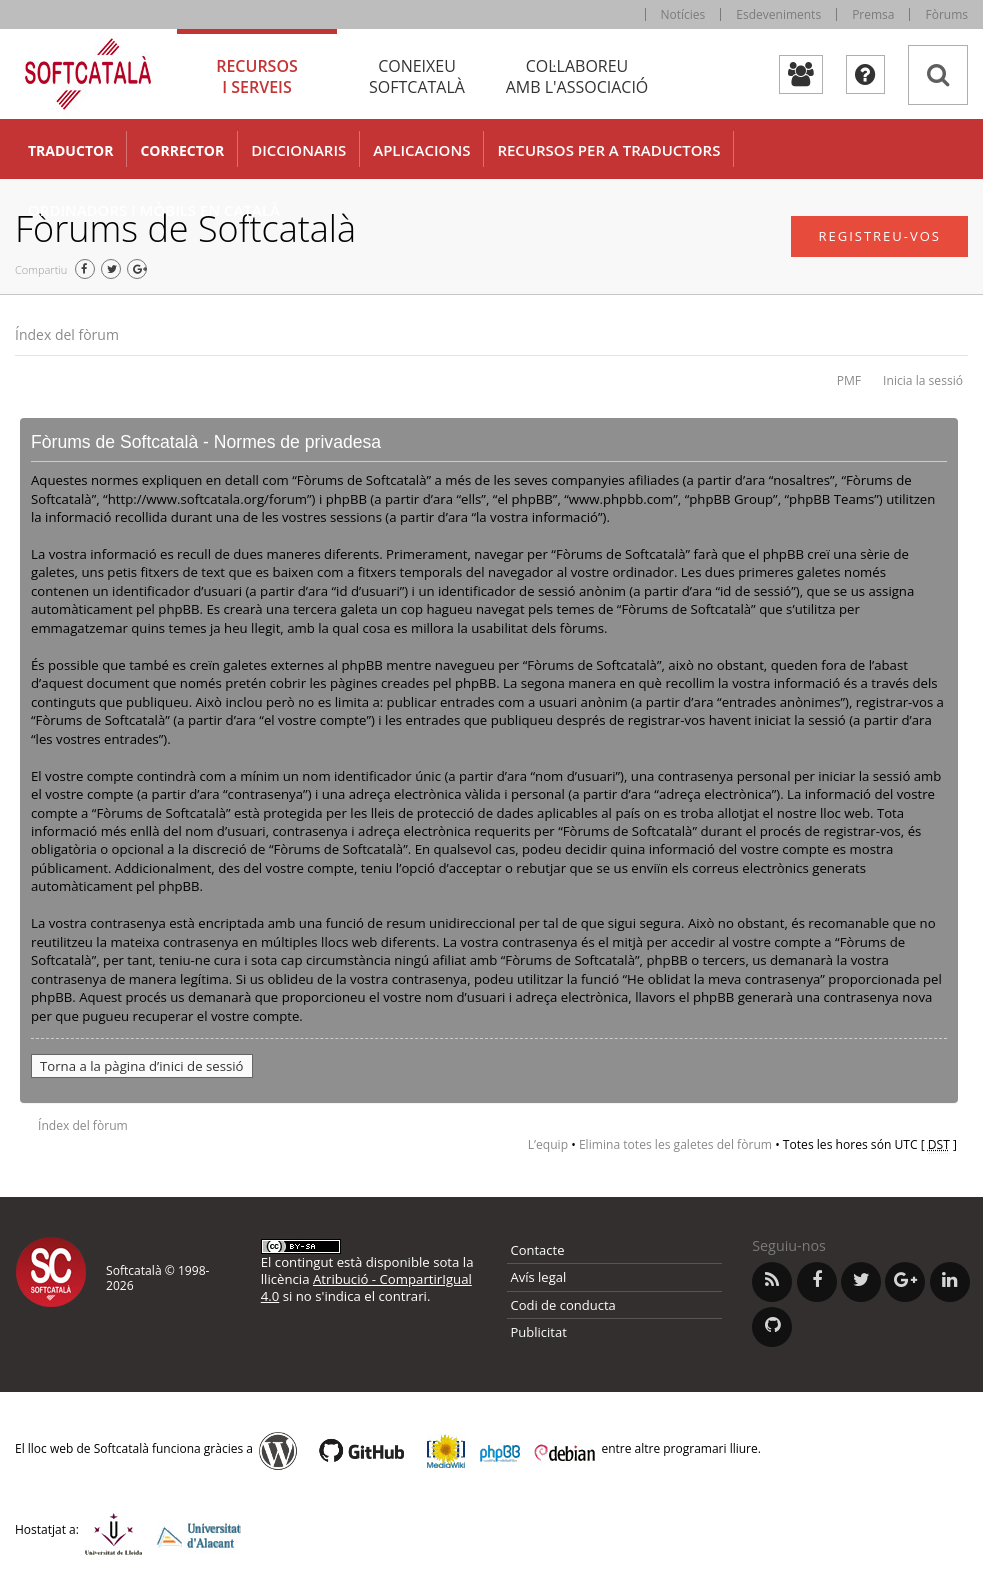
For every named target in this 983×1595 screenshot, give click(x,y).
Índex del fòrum (67, 334)
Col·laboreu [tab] (577, 76)
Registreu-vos (879, 236)
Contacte (538, 1250)
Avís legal (539, 1277)
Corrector (182, 150)
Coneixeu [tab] (417, 76)
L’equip (548, 1144)
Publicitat (539, 1332)
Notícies (683, 14)
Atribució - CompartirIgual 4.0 (366, 1287)
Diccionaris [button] (298, 150)
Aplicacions (421, 150)
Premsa (873, 14)
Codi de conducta (563, 1305)
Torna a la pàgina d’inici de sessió (142, 1066)
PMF (849, 380)
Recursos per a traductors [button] (608, 150)
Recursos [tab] (257, 76)
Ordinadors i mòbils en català (154, 210)
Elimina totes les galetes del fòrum (675, 1144)
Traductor (70, 150)
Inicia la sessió (923, 380)
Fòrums (946, 14)
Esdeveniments (778, 14)
